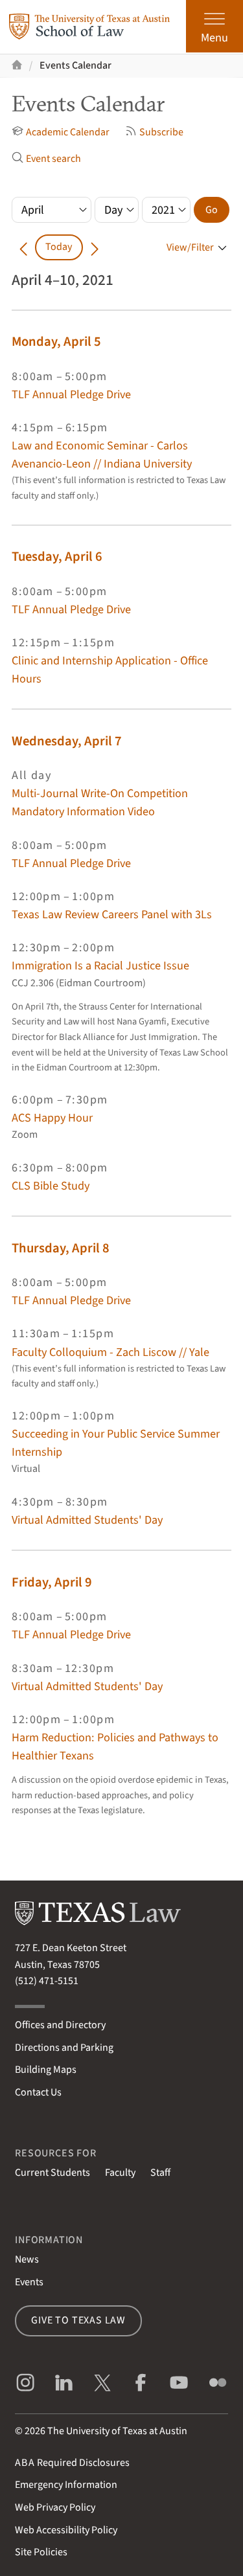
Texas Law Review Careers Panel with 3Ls (112, 914)
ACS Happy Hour (52, 1117)
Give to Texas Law (78, 2320)
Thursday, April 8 (61, 1248)
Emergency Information (66, 2485)
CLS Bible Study (50, 1185)
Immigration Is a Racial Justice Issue (100, 965)
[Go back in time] (23, 247)
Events (29, 2282)
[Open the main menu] (214, 26)
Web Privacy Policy (55, 2507)
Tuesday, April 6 (57, 556)
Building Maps (45, 2069)
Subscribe (154, 132)
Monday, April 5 (56, 341)
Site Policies (41, 2552)
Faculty (120, 2172)
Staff (160, 2172)
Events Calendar (75, 65)
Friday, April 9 (52, 1582)
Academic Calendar (61, 132)
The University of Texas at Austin (117, 2431)
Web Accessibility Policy (66, 2530)
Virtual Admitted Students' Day (87, 1519)
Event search (46, 159)
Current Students (52, 2172)
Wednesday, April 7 (67, 741)
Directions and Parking (64, 2047)
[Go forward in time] (94, 247)
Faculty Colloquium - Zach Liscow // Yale (110, 1352)
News (27, 2259)
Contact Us (38, 2092)
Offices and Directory (60, 2025)
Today (58, 247)
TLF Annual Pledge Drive (71, 394)
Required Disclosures (72, 2463)
